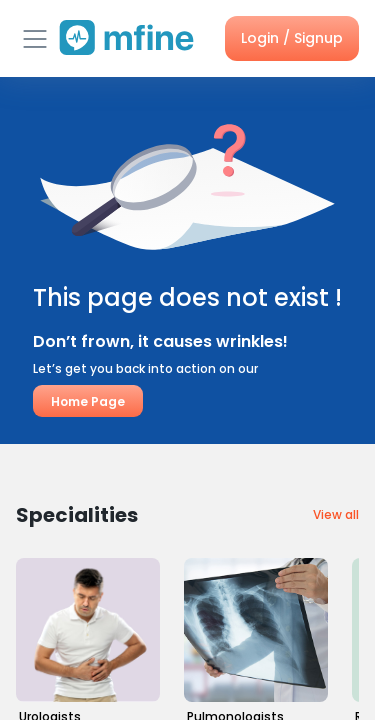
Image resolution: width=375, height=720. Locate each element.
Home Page (88, 400)
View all (336, 514)
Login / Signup (292, 38)
